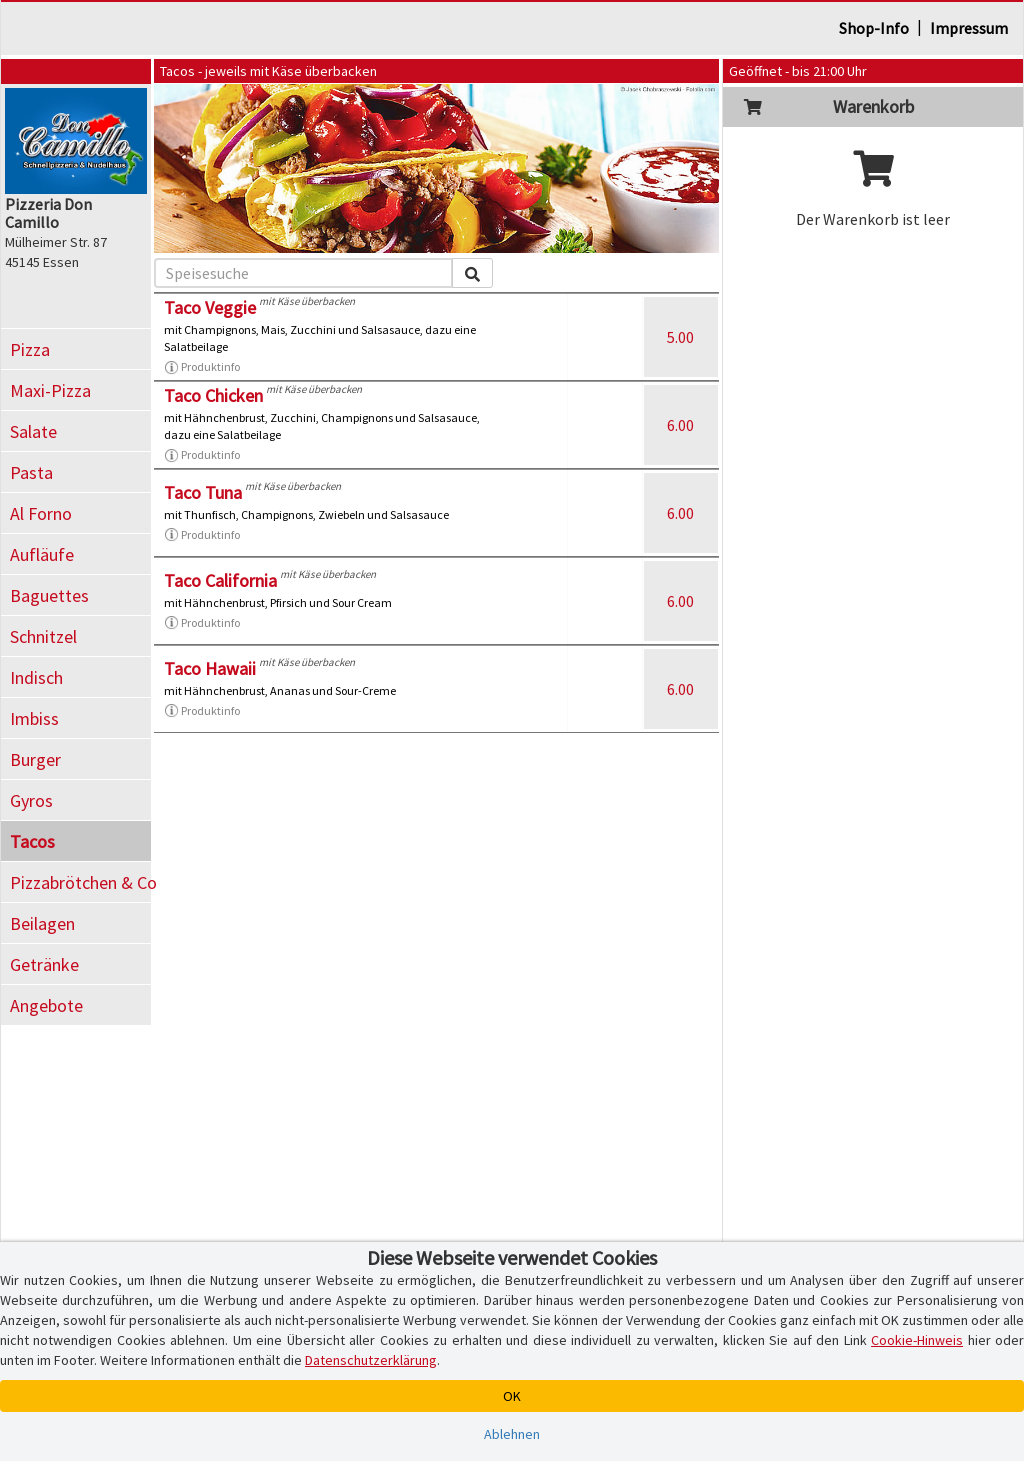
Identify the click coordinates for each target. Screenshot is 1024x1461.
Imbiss (34, 718)
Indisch (36, 677)
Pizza (30, 349)
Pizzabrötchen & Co (80, 882)
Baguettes (49, 595)
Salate (33, 431)
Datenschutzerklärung (371, 1360)
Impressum (969, 28)
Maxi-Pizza (50, 390)
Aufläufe (42, 554)
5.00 (680, 337)
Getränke (44, 964)
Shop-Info (874, 28)
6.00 (680, 425)
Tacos (32, 841)
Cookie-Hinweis (917, 1340)
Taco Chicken (213, 395)
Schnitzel (43, 636)
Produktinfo (202, 367)
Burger (35, 759)
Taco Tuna (203, 492)
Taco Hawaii (210, 668)
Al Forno (41, 513)
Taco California (220, 580)
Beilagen (42, 923)
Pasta (31, 472)
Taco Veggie (210, 307)
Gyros (31, 800)
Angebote (46, 1005)
